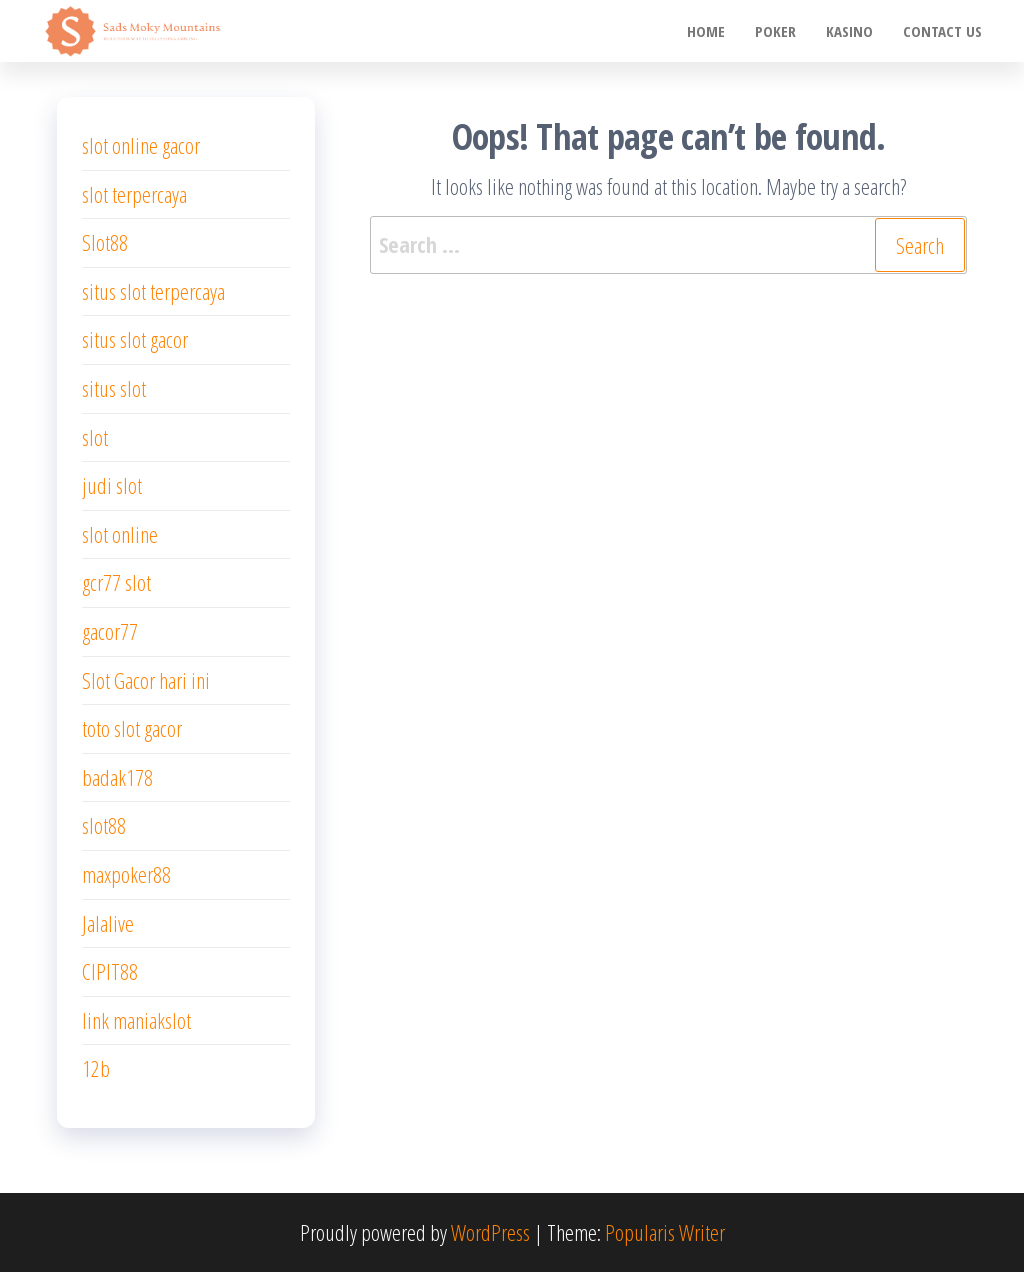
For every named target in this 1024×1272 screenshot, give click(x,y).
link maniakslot (136, 1020)
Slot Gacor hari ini (146, 680)
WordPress (490, 1232)
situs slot (114, 388)
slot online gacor (141, 145)
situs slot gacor (135, 339)
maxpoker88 (126, 874)
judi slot (112, 485)
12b (96, 1068)
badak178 (117, 777)
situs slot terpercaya (153, 291)
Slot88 (105, 242)
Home (706, 31)
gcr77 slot (116, 582)
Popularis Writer (665, 1232)
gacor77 (110, 631)
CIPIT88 (110, 971)
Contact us (942, 31)
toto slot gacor (132, 728)
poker (775, 31)
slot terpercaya (134, 194)
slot (95, 437)
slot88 (104, 825)
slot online (120, 534)
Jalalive (108, 923)
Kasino (849, 31)
